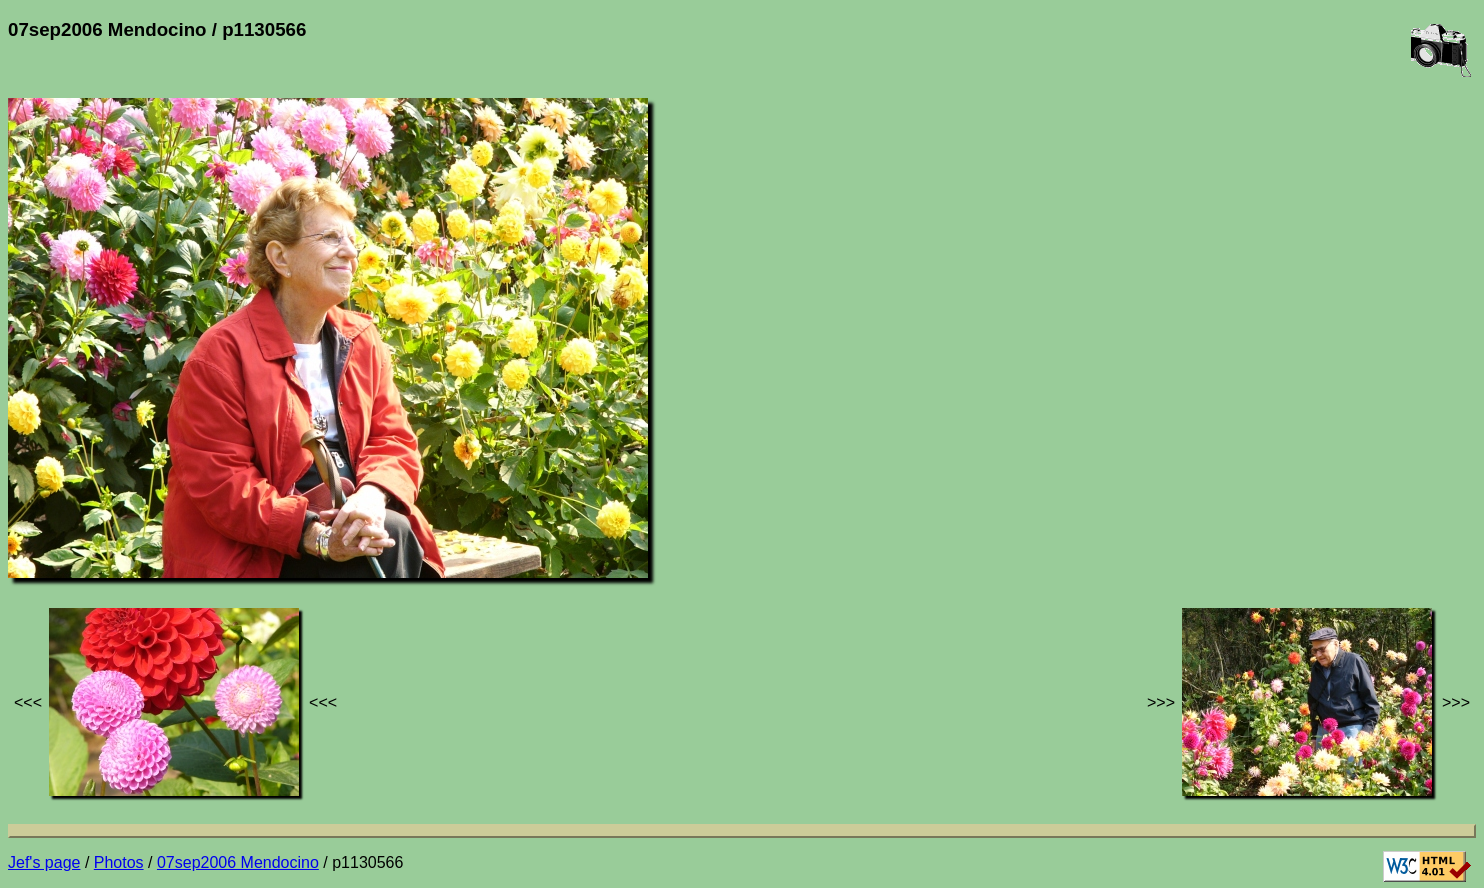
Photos (119, 862)
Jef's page (44, 862)
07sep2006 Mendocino (238, 862)
